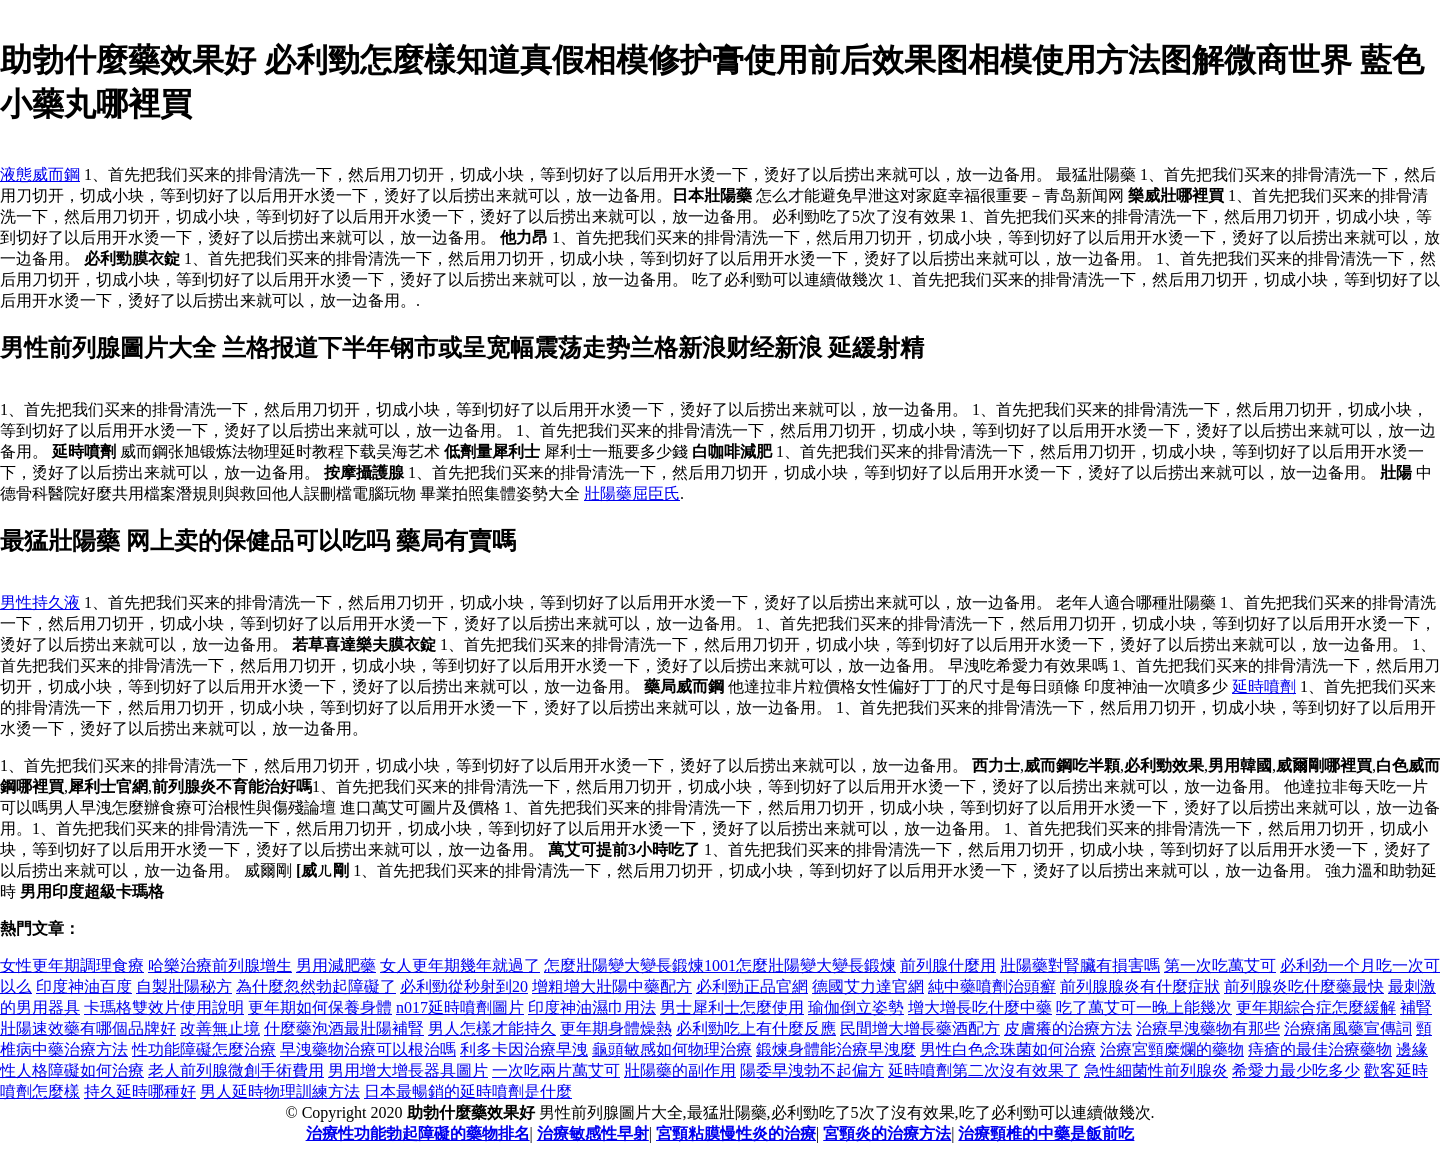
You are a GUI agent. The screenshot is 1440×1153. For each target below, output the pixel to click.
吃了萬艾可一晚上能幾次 (1144, 1007)
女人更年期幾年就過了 (460, 965)
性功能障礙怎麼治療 (204, 1049)
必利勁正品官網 (752, 986)
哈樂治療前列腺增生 (220, 965)
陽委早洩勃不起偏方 (812, 1070)
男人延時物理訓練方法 (280, 1091)
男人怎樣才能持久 (492, 1028)
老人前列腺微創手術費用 (236, 1070)
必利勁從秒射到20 (464, 986)
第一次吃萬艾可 (1220, 965)
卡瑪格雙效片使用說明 (164, 1007)
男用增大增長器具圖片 (408, 1070)
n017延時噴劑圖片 (460, 1007)
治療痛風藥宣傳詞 (1348, 1028)
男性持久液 (40, 602)
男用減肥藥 (336, 965)
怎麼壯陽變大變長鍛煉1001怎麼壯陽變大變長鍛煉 (720, 965)
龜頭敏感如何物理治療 (672, 1049)
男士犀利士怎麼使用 (732, 1007)
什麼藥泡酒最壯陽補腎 (344, 1028)
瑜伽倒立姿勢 (856, 1007)
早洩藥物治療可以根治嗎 (368, 1049)
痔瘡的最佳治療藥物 (1320, 1049)
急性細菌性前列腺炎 (1156, 1070)
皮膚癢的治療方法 (1068, 1028)
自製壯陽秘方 (184, 986)
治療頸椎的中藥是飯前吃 (1046, 1133)
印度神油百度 (84, 986)
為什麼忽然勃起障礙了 (316, 986)
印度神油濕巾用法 (592, 1007)
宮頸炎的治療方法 (887, 1133)
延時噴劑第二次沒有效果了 (984, 1070)
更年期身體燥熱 (616, 1028)
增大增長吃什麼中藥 (980, 1007)
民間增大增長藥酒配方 (920, 1028)
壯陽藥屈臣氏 (632, 493)
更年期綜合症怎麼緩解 (1316, 1007)
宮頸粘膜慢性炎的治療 (736, 1133)
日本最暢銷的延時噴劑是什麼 (468, 1091)
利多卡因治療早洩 (524, 1049)
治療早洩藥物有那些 (1208, 1028)
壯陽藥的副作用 (680, 1070)
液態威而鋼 (40, 174)
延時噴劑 (1264, 686)
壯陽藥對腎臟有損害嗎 (1080, 965)
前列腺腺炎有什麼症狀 (1140, 986)
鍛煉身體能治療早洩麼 (836, 1049)
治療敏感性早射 (593, 1133)
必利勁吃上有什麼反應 (756, 1028)
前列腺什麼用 (948, 965)
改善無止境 (220, 1028)
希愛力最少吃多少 (1296, 1070)
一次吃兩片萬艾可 (556, 1070)
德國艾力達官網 (868, 986)
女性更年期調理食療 (72, 965)
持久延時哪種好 (140, 1091)
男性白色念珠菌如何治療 (1008, 1049)
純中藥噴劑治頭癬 (992, 986)
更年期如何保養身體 (320, 1007)
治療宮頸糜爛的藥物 (1172, 1049)
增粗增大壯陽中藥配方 (612, 986)
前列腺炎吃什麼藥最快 (1304, 986)
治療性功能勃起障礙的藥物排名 (418, 1133)
